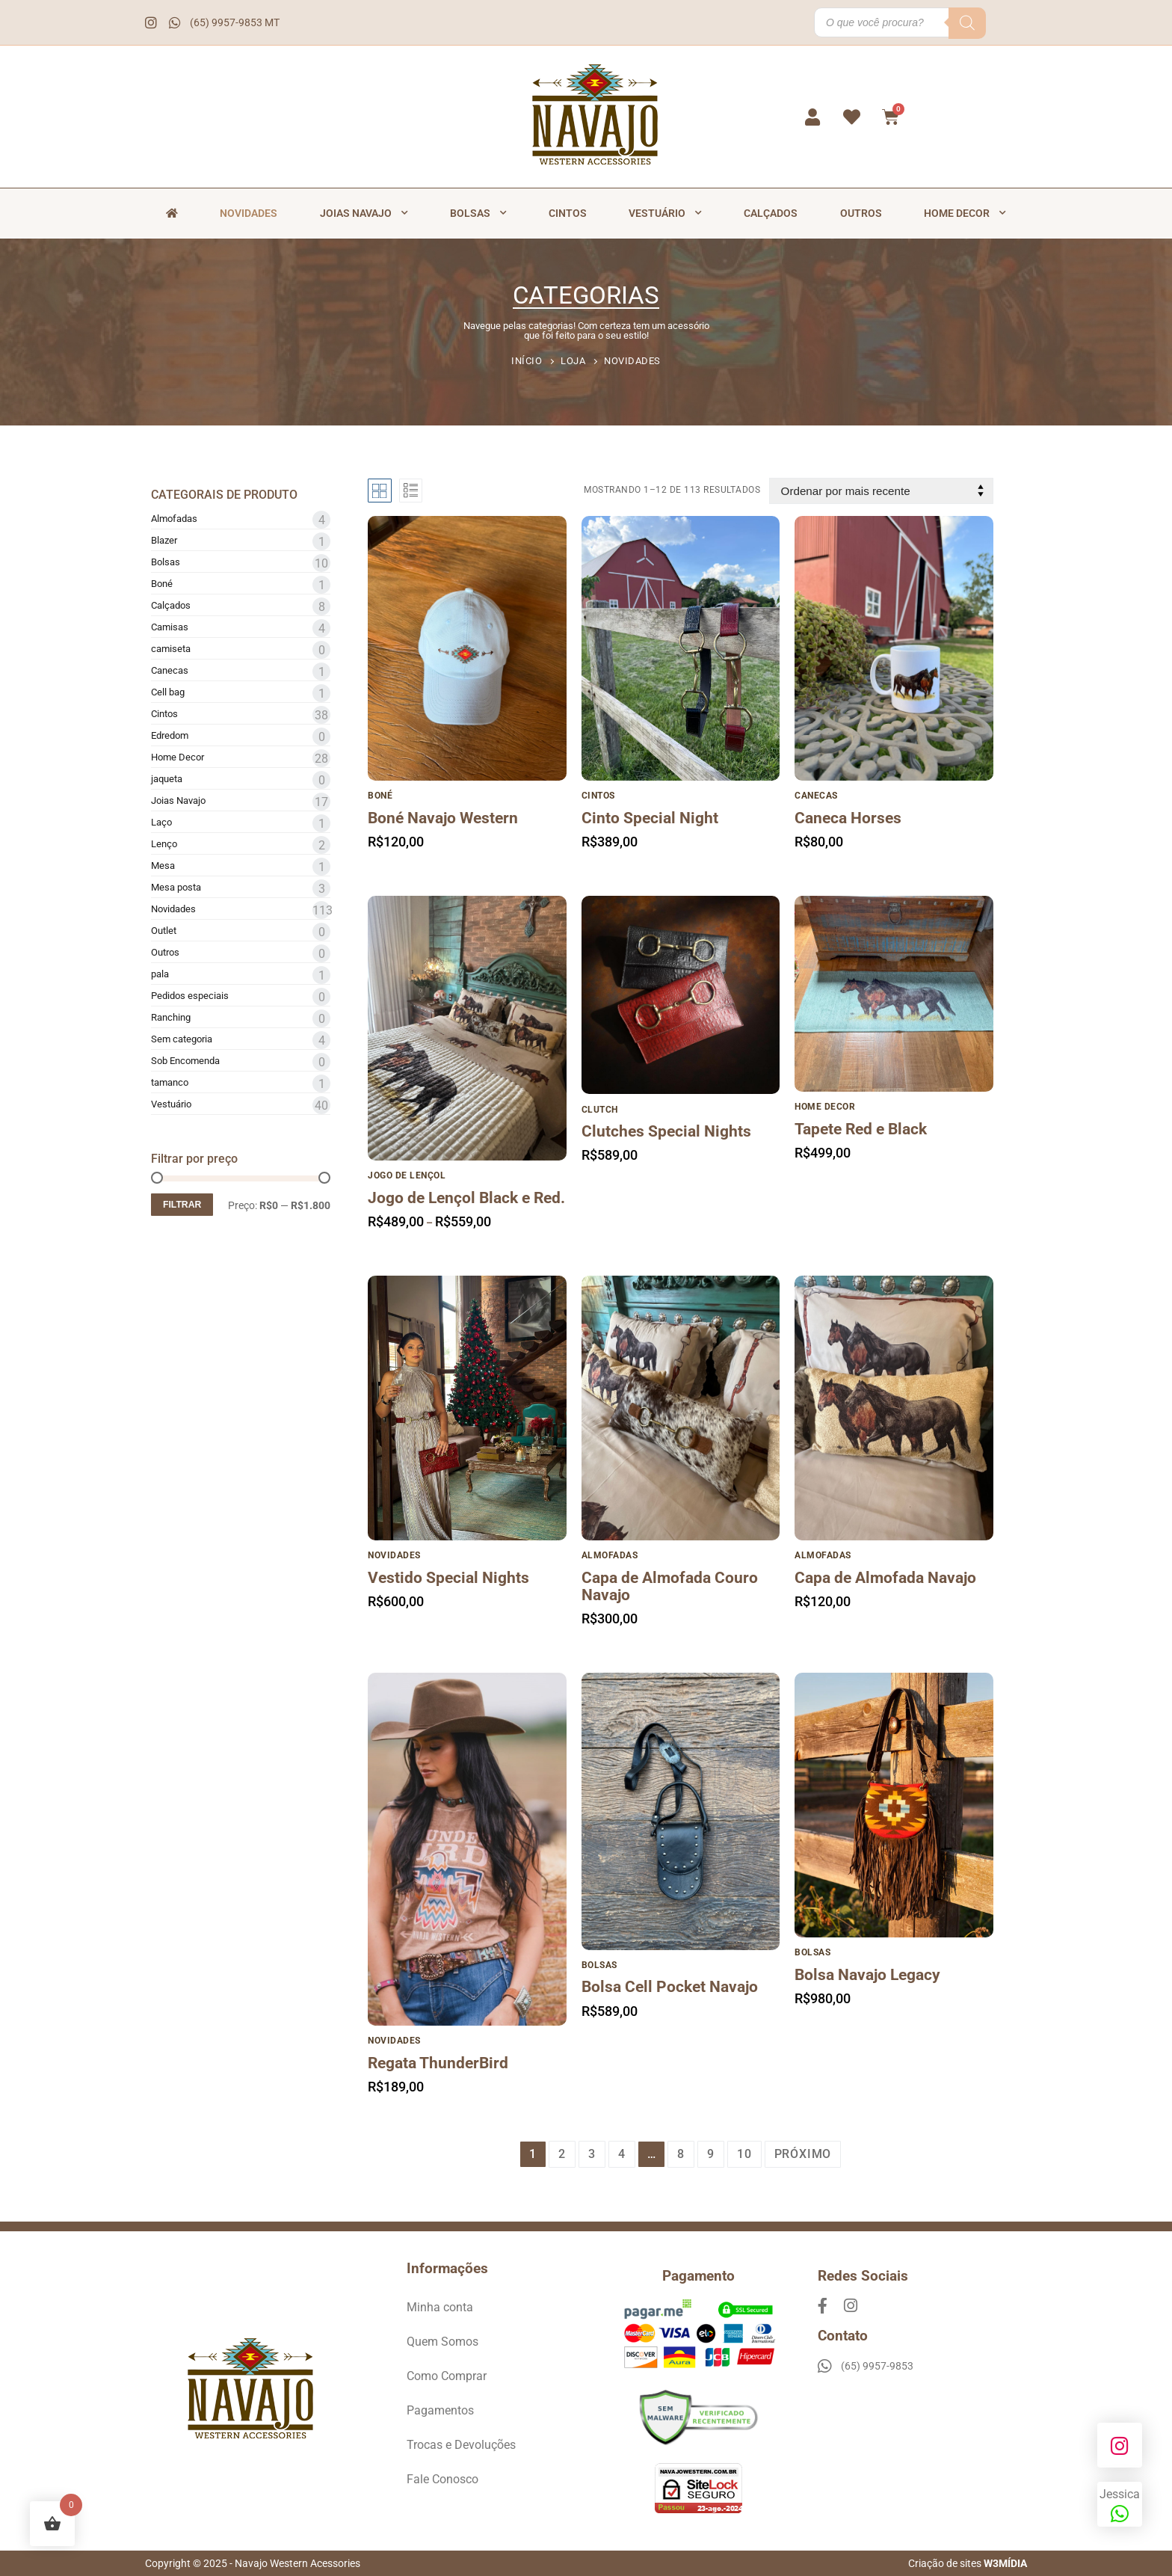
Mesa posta (176, 887)
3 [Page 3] (592, 2154)
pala (160, 974)
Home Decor (965, 213)
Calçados (771, 213)
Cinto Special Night (650, 818)
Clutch (600, 1109)
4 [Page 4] (622, 2154)
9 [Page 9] (711, 2154)
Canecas (169, 670)
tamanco (169, 1082)
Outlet (163, 930)
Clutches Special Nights (666, 1131)
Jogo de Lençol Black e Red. (466, 1198)
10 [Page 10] (744, 2154)
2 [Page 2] (562, 2154)
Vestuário (665, 213)
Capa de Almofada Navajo (885, 1578)
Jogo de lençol (406, 1175)
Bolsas (478, 213)
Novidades (248, 213)
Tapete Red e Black (861, 1129)
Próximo (803, 2154)
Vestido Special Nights (448, 1578)
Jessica (1119, 2505)
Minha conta (440, 2307)
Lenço (164, 843)
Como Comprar (447, 2376)
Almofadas (174, 518)
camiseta (171, 648)
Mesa (163, 865)
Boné (162, 583)
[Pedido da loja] (881, 491)
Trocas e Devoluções (461, 2445)
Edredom (169, 735)
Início (526, 360)
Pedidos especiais (190, 995)
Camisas (169, 627)
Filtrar (182, 1204)
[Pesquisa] (967, 23)
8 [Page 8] (681, 2154)
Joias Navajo (364, 213)
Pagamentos (440, 2410)
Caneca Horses (848, 818)
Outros (861, 213)
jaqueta (166, 778)
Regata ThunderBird (438, 2063)
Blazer (164, 540)
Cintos (568, 213)
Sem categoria (181, 1039)
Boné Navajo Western (443, 818)
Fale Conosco (442, 2479)
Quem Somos (442, 2341)
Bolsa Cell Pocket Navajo (670, 1987)
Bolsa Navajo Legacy (867, 1975)
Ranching (171, 1017)
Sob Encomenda (185, 1060)
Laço (161, 822)
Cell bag (168, 692)
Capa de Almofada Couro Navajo (670, 1587)
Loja (573, 360)
